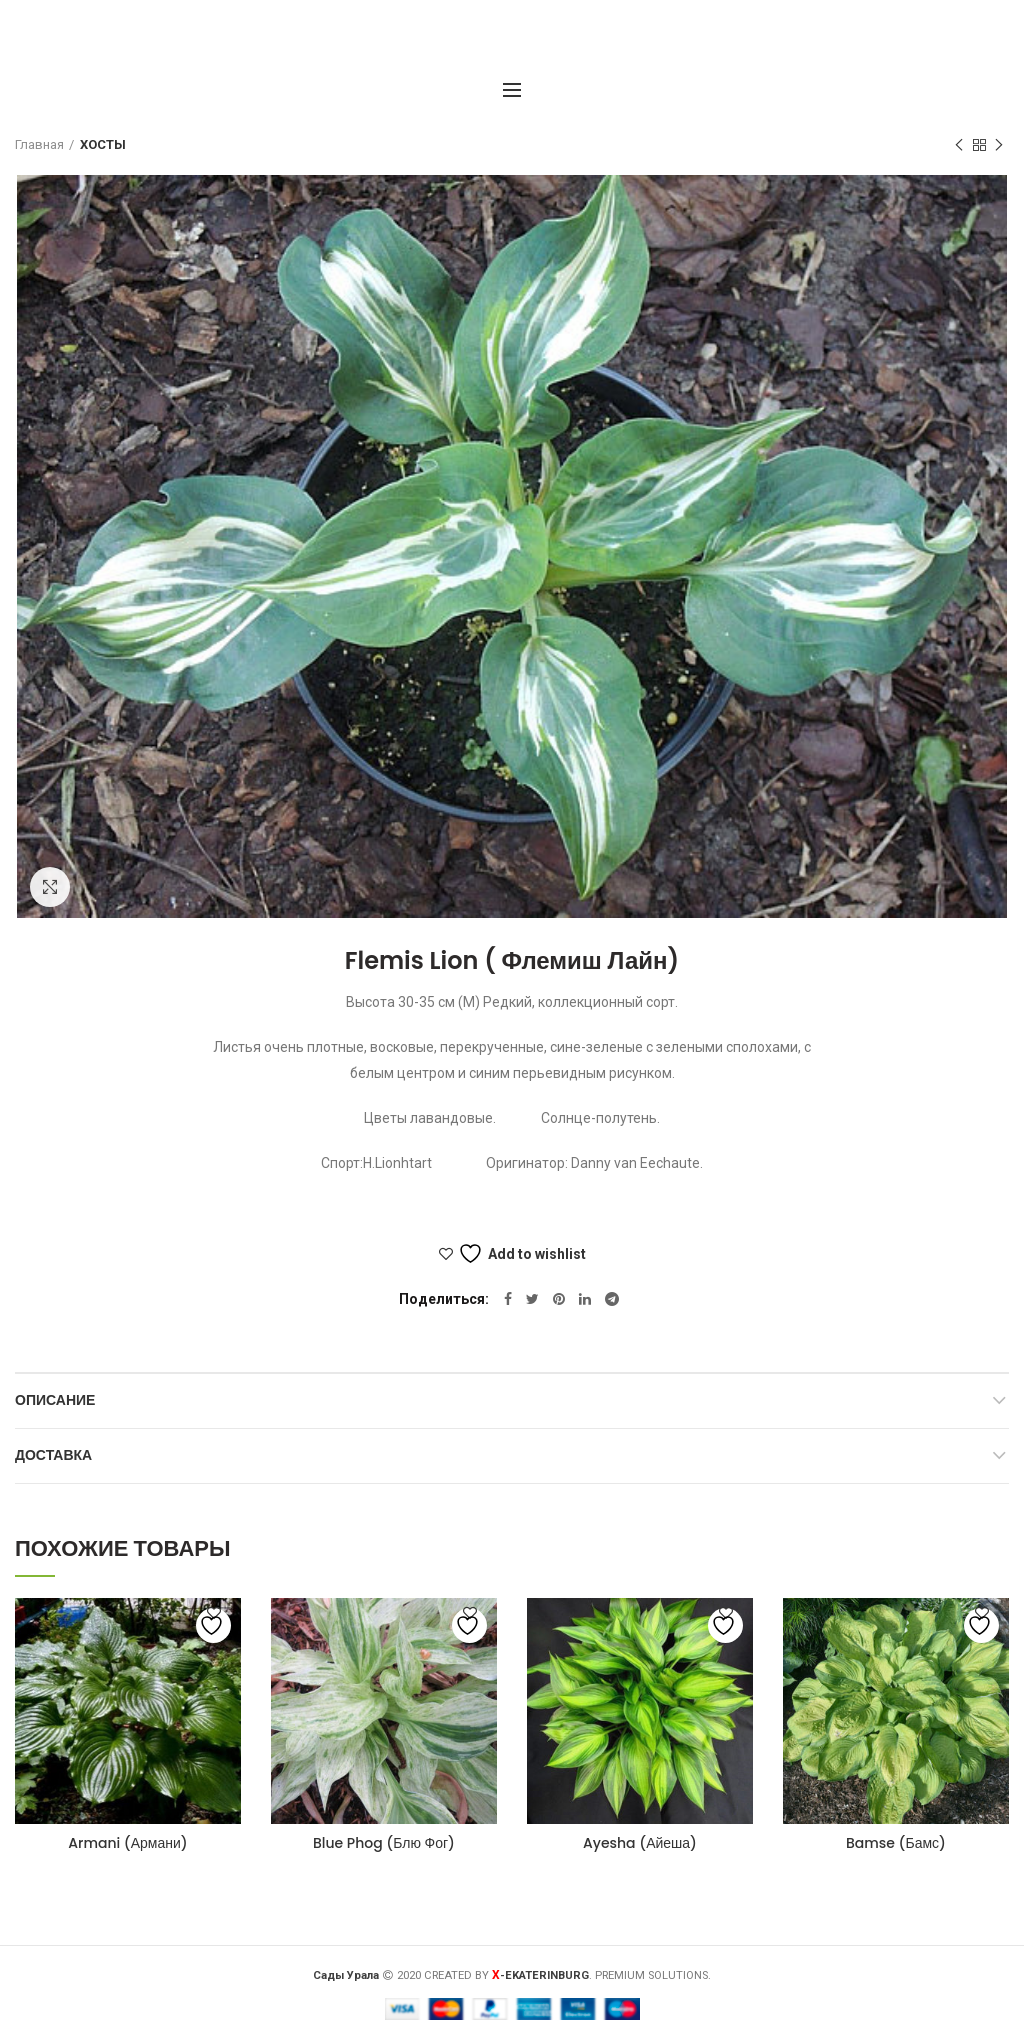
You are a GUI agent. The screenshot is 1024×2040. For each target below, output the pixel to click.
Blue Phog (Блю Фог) (384, 1843)
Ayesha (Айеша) (640, 1843)
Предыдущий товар (959, 146)
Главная (39, 144)
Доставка (53, 1455)
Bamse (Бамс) (896, 1843)
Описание (55, 1400)
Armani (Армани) (127, 1843)
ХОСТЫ (103, 144)
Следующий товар (999, 146)
